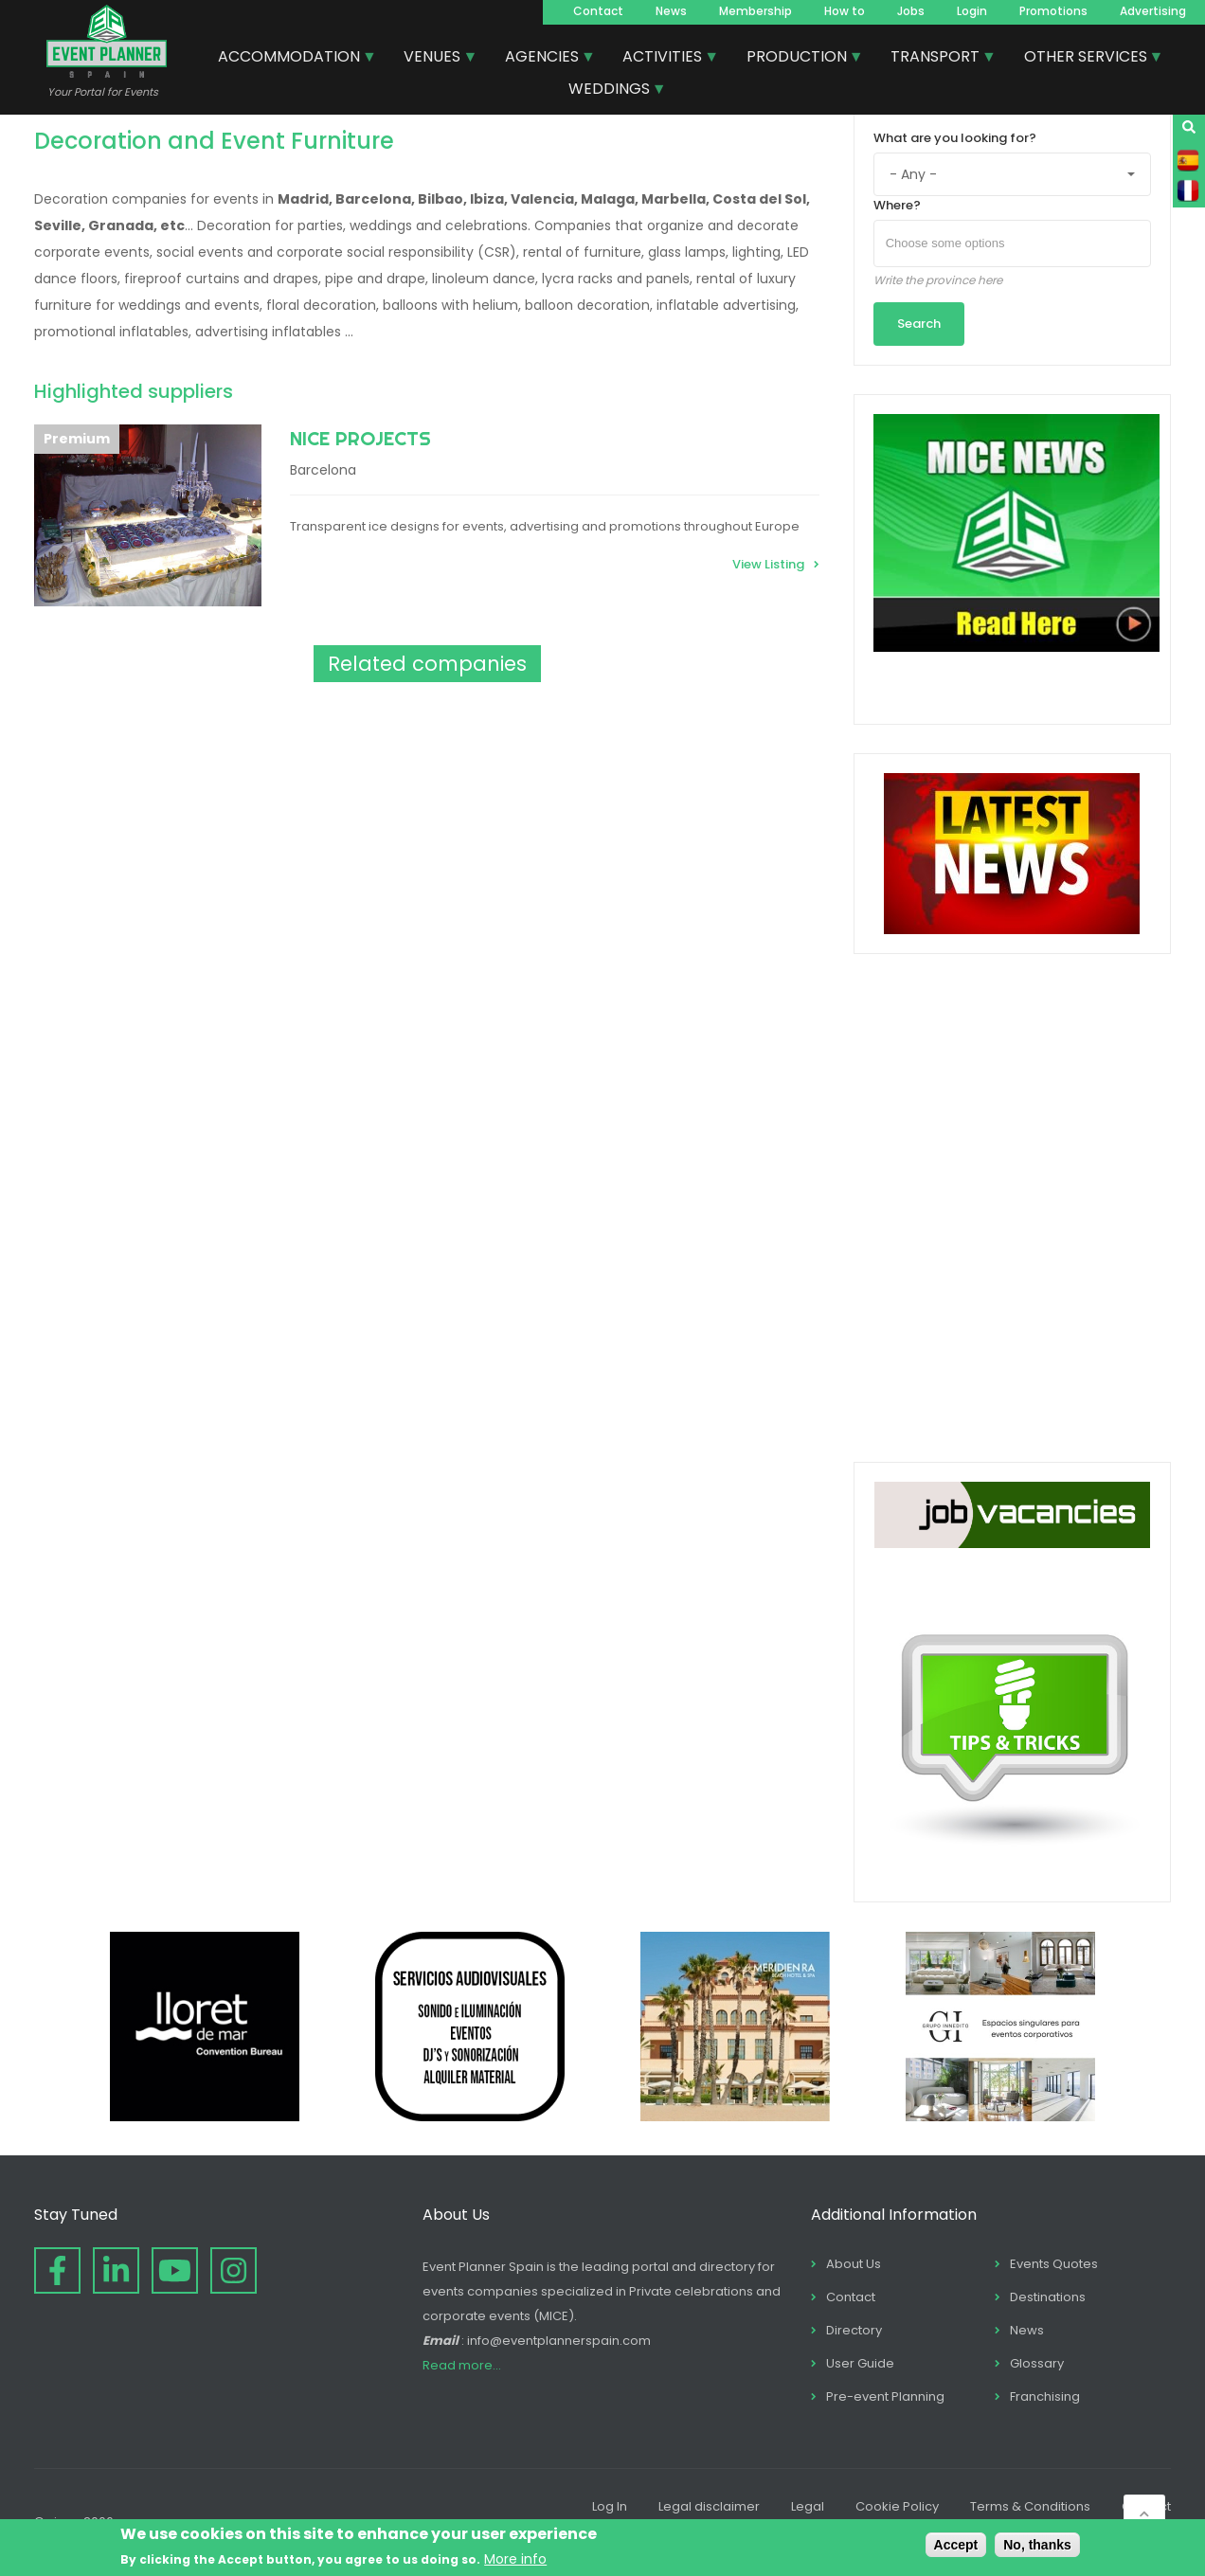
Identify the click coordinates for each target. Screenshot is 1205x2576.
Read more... (462, 2365)
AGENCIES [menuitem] (543, 58)
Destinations (1048, 2297)
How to (844, 11)
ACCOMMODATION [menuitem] (290, 58)
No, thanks (1037, 2544)
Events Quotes (1054, 2264)
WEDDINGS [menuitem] (610, 91)
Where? (897, 205)
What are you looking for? (954, 138)
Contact (598, 11)
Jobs (911, 11)
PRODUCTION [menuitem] (797, 58)
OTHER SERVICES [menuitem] (1086, 58)
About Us (853, 2264)
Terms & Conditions (1030, 2506)
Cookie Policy (897, 2506)
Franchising (1045, 2396)
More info (515, 2558)
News (671, 11)
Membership (755, 11)
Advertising (1153, 11)
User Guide (860, 2363)
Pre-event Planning (885, 2396)
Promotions (1053, 11)
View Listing (768, 564)
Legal (807, 2506)
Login (972, 11)
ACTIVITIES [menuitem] (663, 58)
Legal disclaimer (709, 2506)
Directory (854, 2330)
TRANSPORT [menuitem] (936, 58)
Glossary (1037, 2363)
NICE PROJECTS (360, 438)
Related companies (427, 663)
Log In (609, 2506)
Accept (956, 2544)
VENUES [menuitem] (433, 58)
